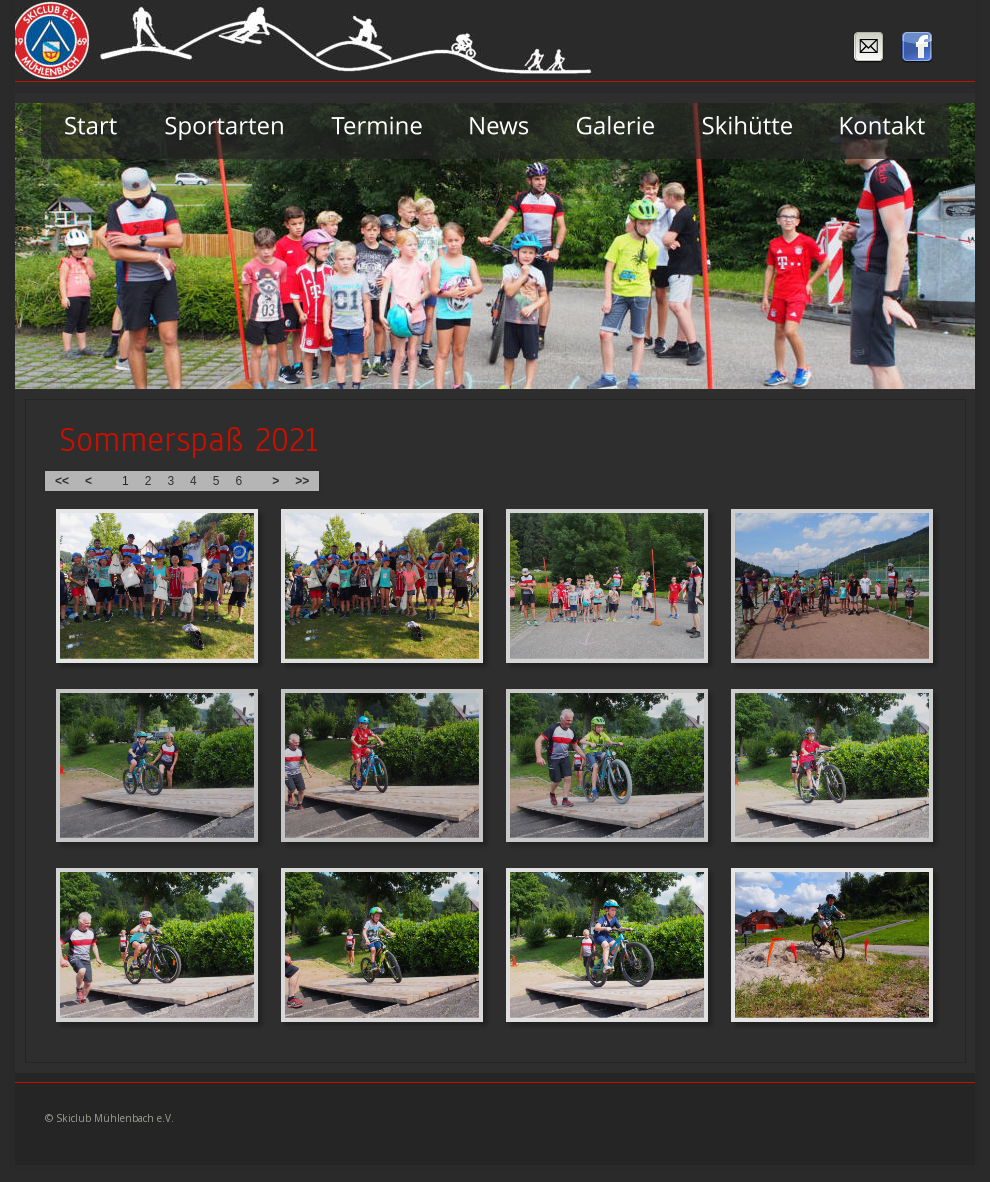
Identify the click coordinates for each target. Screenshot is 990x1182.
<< (62, 481)
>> (302, 481)
